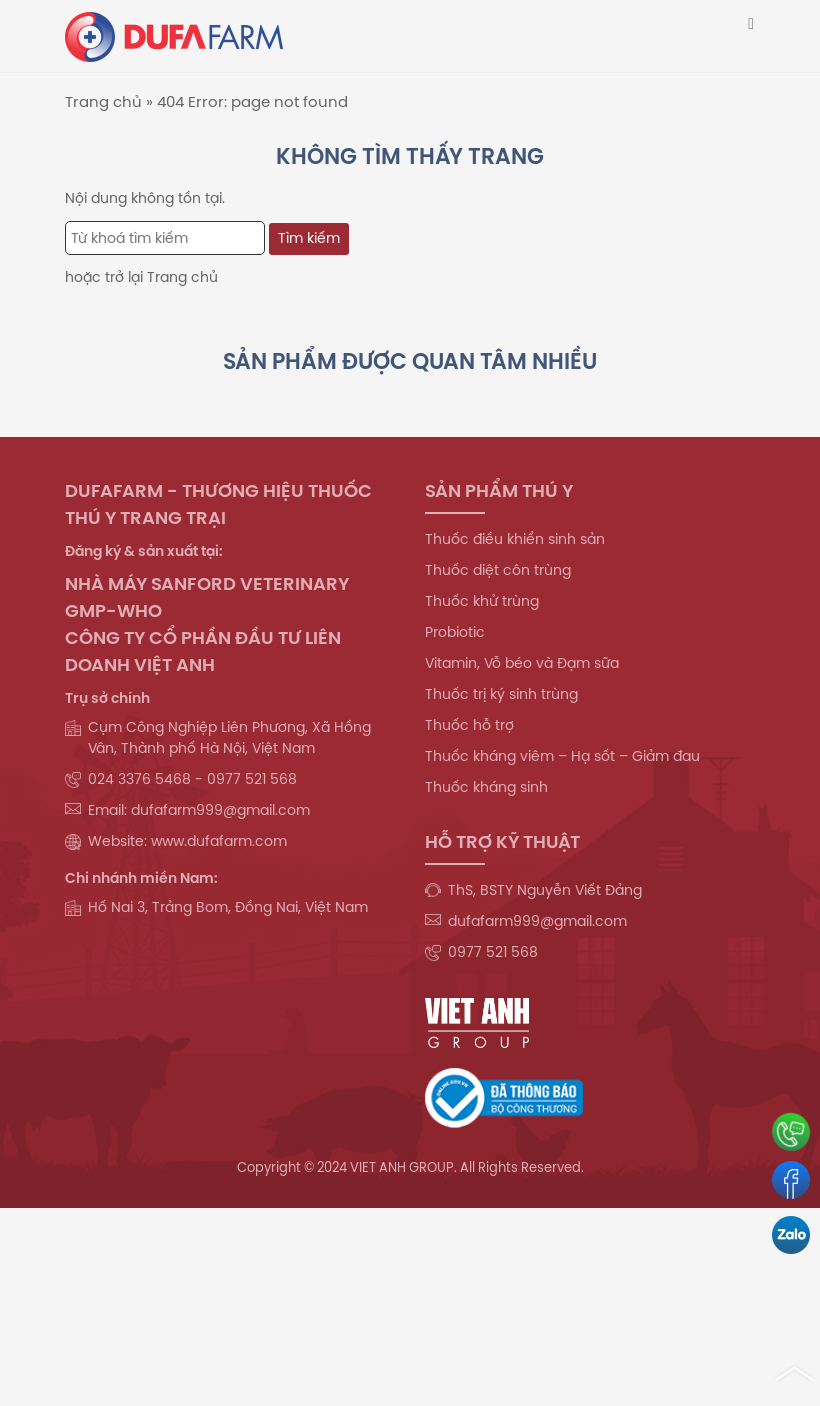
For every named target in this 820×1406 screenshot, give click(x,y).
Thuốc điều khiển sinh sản (515, 539)
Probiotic (455, 632)
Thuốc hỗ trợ (469, 725)
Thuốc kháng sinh (486, 787)
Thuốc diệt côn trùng (498, 570)
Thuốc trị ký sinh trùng (501, 694)
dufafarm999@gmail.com (537, 921)
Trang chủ (103, 101)
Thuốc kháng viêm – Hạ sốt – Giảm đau (562, 756)
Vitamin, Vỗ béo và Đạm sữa (522, 663)
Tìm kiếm (309, 238)
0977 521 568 (493, 952)
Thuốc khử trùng (482, 601)
